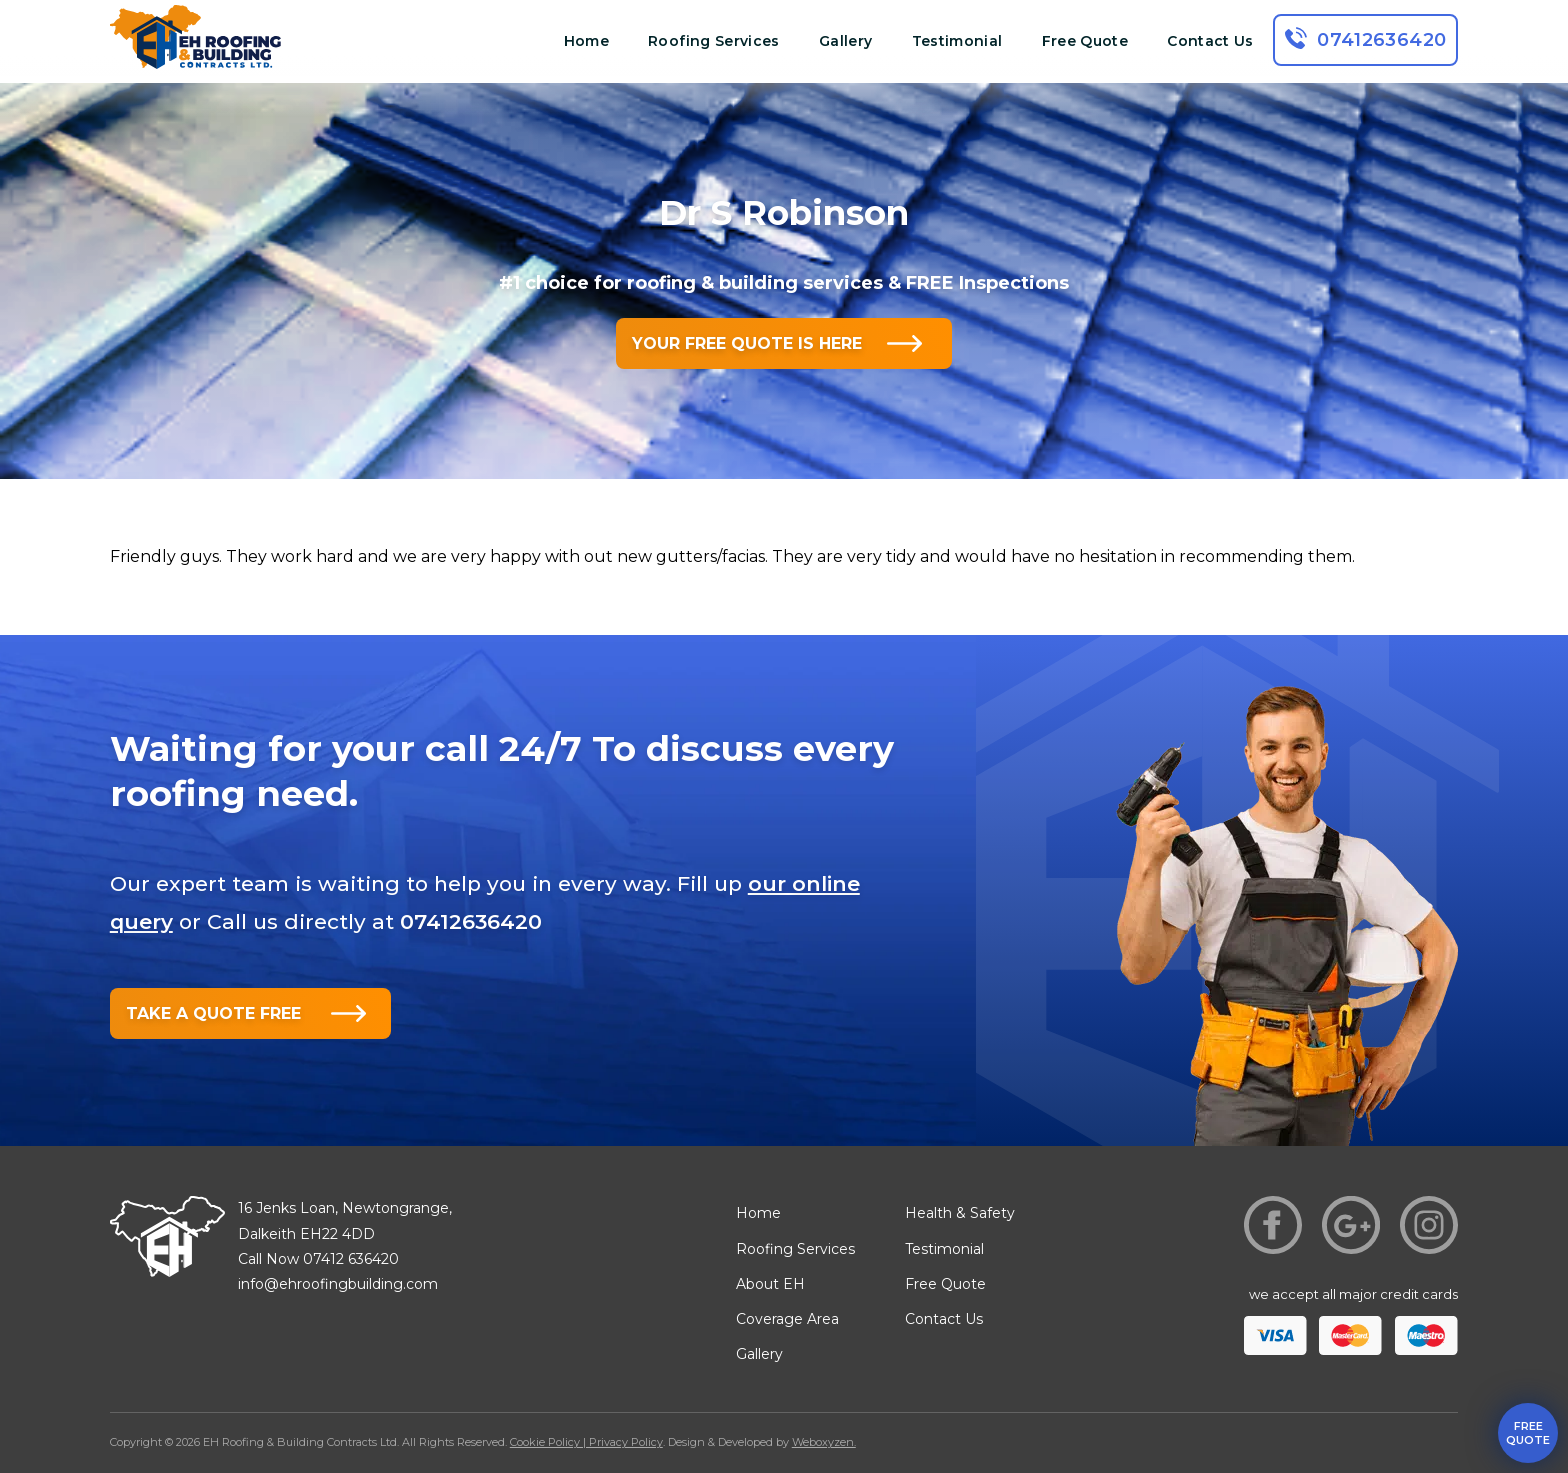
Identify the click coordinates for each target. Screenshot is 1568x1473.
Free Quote (1085, 41)
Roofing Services (714, 41)
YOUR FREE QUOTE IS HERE (747, 343)
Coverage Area (787, 1319)
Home (586, 41)
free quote (1528, 1433)
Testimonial (957, 41)
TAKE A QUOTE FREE (213, 1013)
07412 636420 (351, 1259)
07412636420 (1381, 40)
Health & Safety (960, 1213)
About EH (770, 1284)
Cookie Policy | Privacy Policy (586, 1442)
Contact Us (1210, 41)
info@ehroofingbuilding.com (338, 1284)
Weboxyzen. (824, 1442)
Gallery (845, 41)
